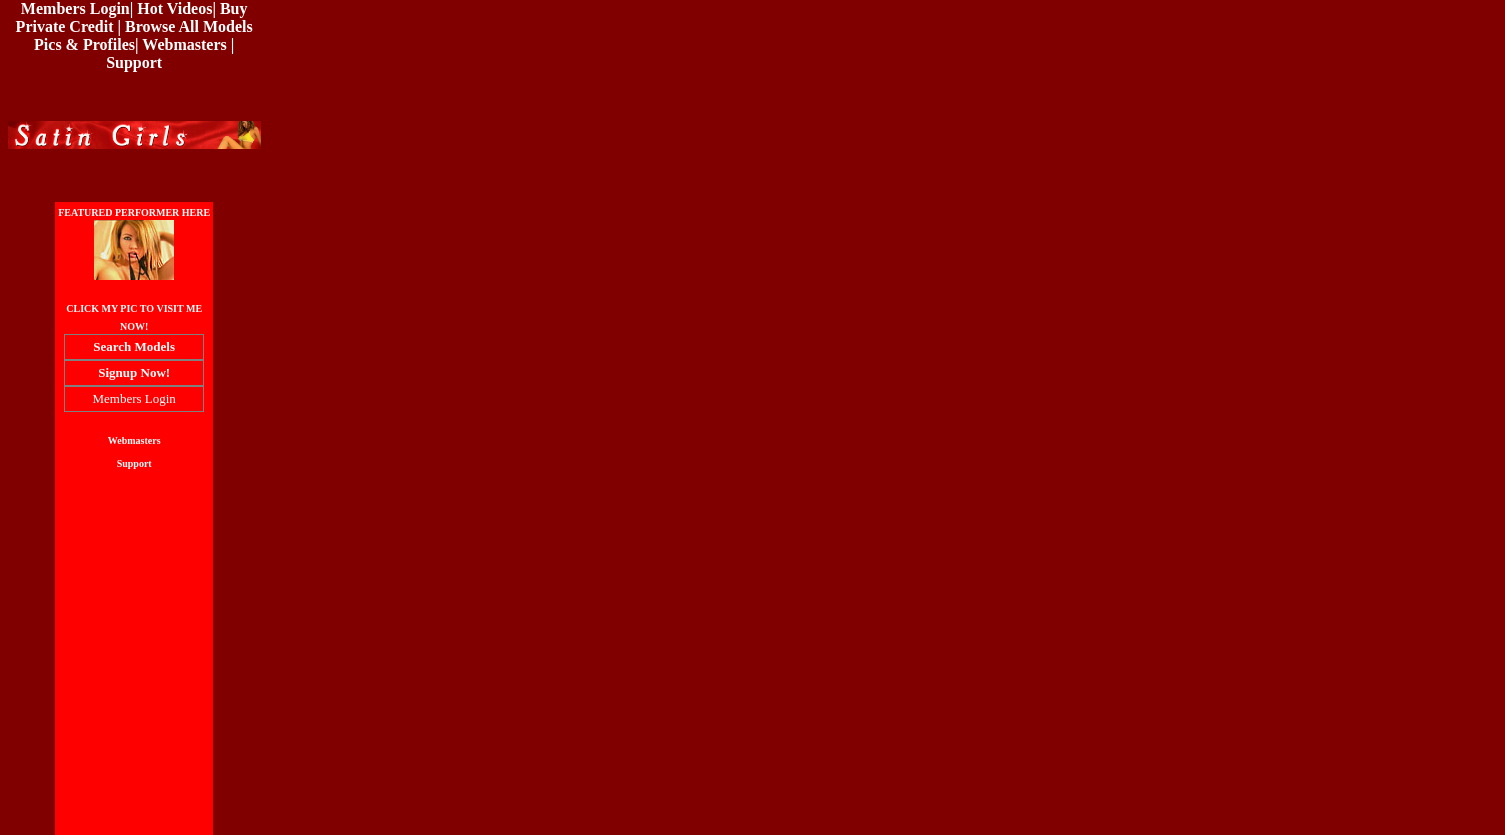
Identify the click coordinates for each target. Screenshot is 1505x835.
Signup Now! (134, 372)
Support (134, 62)
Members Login (75, 8)
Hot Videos (174, 8)
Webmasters (184, 44)
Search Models (134, 346)
